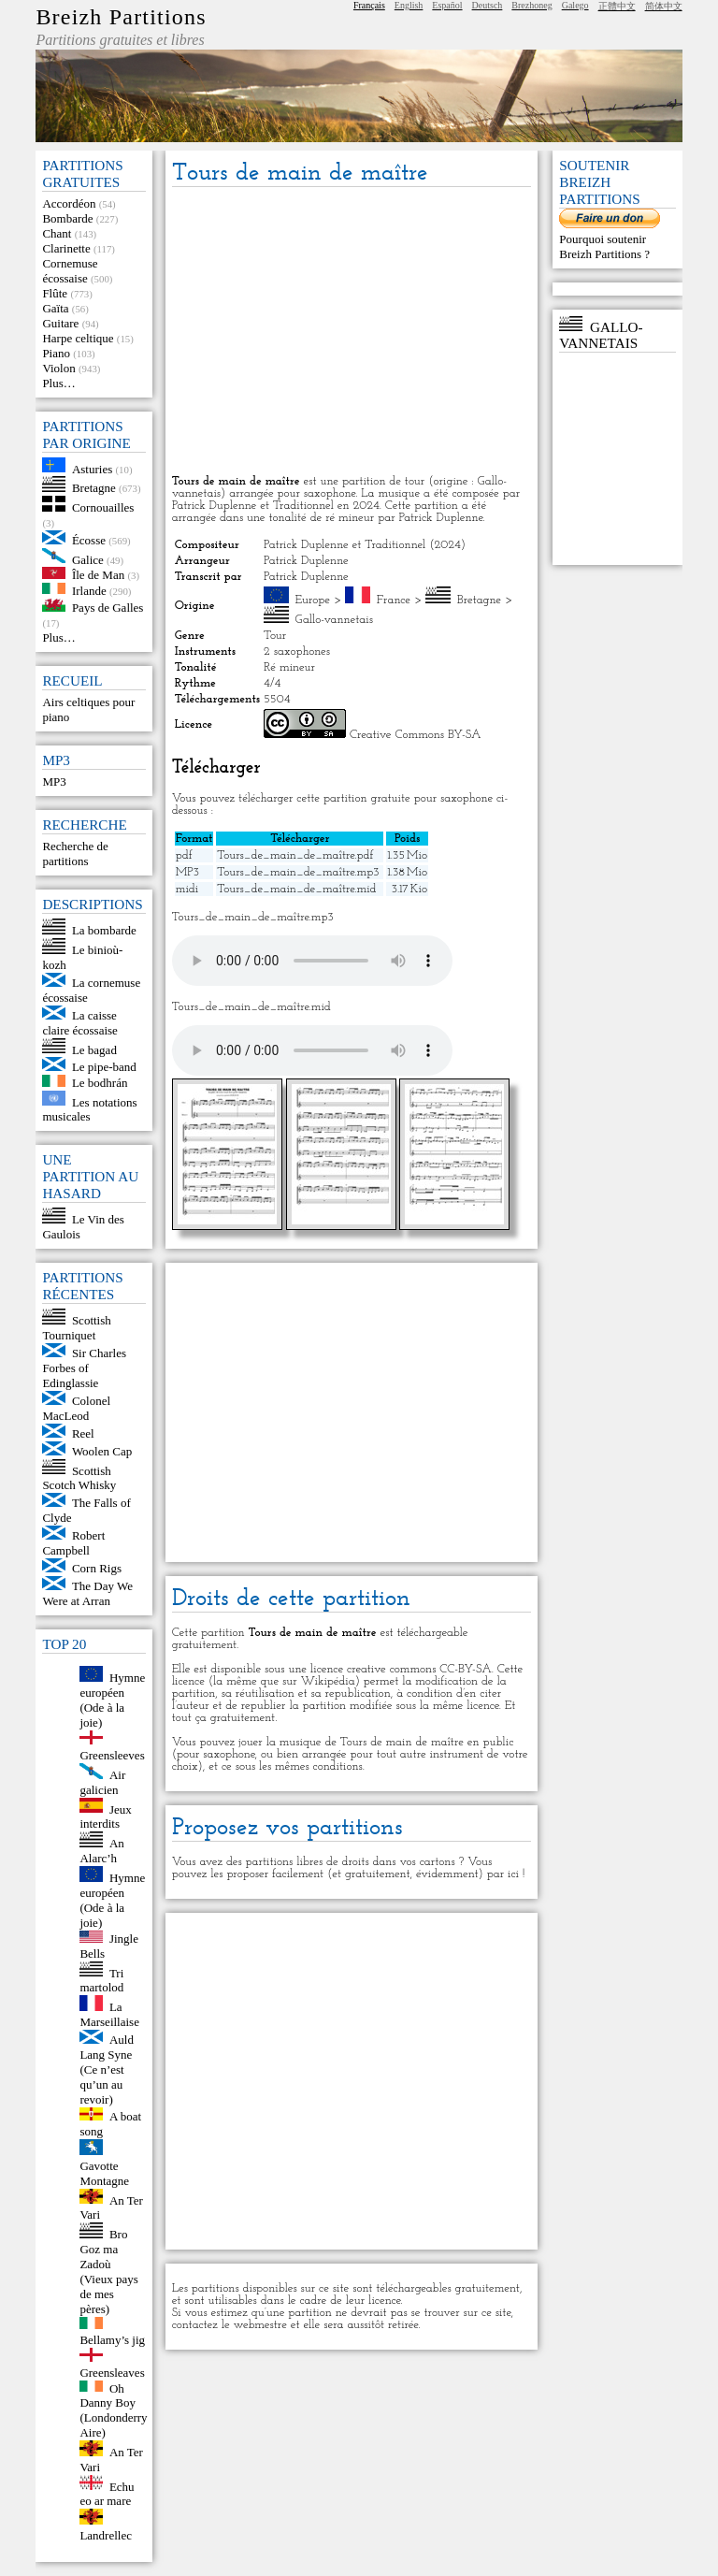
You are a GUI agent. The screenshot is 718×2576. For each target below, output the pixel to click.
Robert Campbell (73, 1542)
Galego (575, 5)
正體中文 (617, 6)
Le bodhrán (100, 1083)
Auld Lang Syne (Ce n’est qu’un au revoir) (106, 2069)
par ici (503, 1874)
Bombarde (67, 218)
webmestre (260, 2325)
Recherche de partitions (75, 853)
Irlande (89, 590)
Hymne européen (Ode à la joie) (112, 1700)
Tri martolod (101, 1979)
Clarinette (66, 248)
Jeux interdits (105, 1816)
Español (447, 5)
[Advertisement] (351, 332)
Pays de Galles (108, 608)
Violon (58, 368)
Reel (83, 1433)
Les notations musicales (89, 1108)
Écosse (89, 540)
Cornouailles (103, 507)
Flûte (54, 293)
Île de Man (98, 575)
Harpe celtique (77, 338)
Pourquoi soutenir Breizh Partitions (602, 246)
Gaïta (55, 308)
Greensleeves (111, 1755)
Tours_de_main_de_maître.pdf (295, 855)
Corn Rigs (97, 1568)
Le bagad (94, 1049)
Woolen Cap (102, 1451)
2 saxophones (297, 651)
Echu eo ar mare (106, 2493)
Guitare (60, 323)
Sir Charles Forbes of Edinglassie (84, 1368)
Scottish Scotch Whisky (79, 1477)
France (393, 600)
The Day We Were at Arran (87, 1593)
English (409, 5)
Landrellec (105, 2535)
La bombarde (104, 930)
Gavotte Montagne (104, 2173)
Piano (56, 353)
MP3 (53, 781)
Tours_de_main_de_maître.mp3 (298, 872)
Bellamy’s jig (112, 2340)
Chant (56, 233)
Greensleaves (111, 2373)
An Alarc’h (101, 1850)
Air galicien (102, 1782)
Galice (88, 559)
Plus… (58, 383)
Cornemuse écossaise (69, 270)
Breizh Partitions (121, 17)
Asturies (92, 468)
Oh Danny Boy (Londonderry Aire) (113, 2410)
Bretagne (94, 488)
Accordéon (68, 203)
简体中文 (663, 6)
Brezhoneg (531, 5)
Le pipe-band (104, 1067)
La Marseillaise (109, 2014)
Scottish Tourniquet (76, 1327)
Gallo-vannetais (334, 620)
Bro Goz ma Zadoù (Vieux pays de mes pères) (108, 2271)
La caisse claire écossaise (79, 1022)
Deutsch (487, 5)
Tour (275, 636)
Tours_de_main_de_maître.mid (296, 889)
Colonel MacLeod (76, 1408)
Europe (313, 600)
